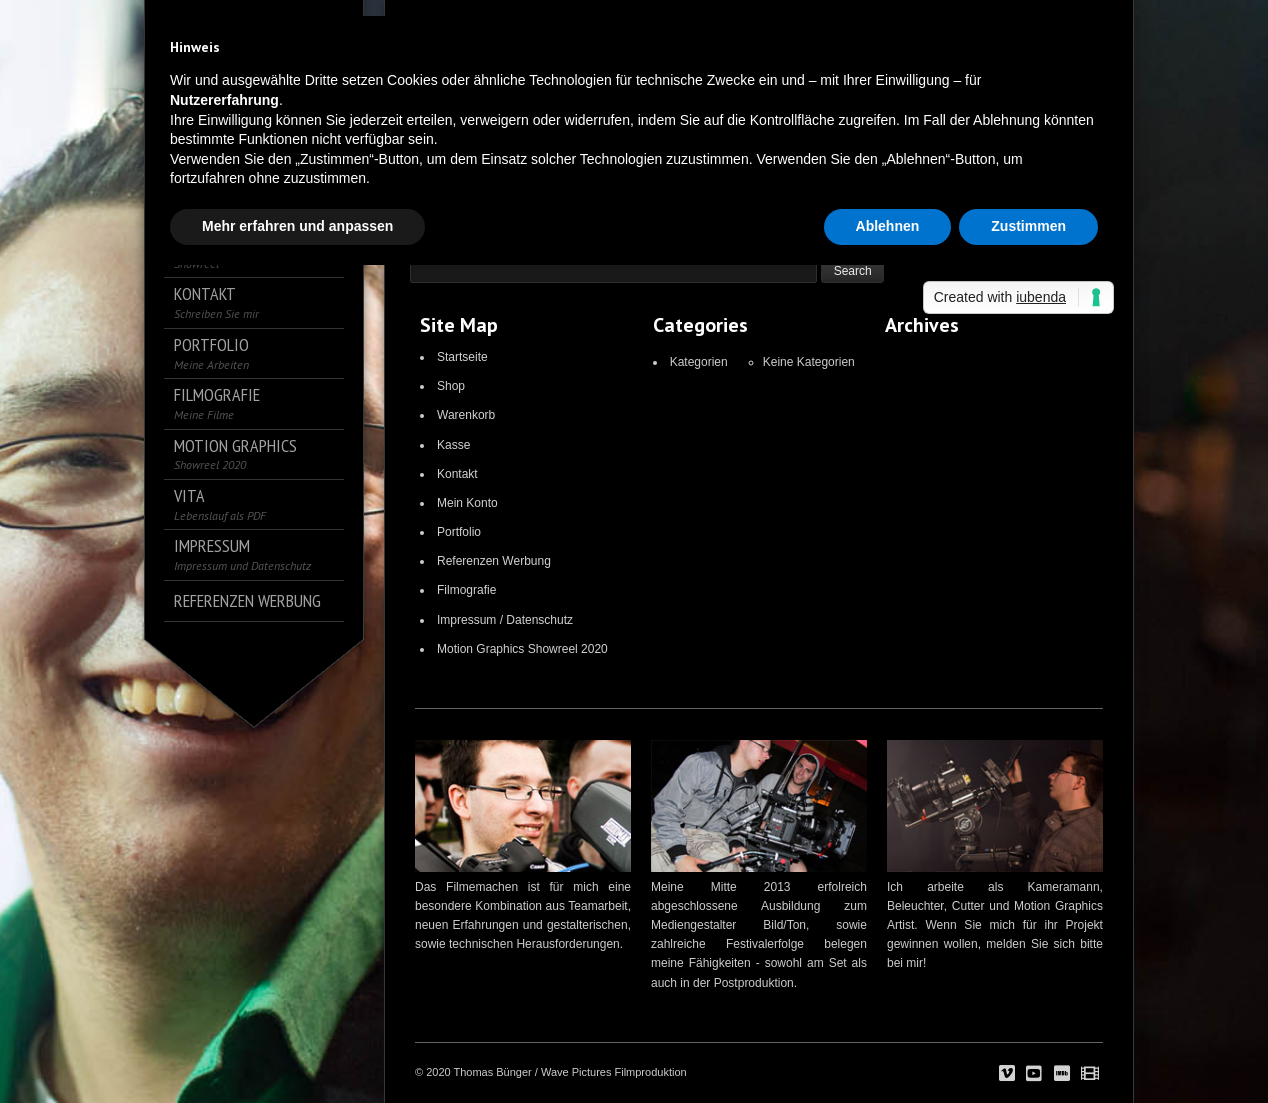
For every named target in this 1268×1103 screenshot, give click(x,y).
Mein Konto (467, 503)
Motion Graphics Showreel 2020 (522, 649)
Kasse (453, 445)
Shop (451, 386)
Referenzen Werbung (494, 561)
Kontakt (457, 474)
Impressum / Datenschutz (505, 620)
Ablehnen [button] (888, 226)
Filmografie (466, 590)
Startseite (462, 357)
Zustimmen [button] (1028, 226)
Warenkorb (466, 415)
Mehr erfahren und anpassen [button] (297, 226)
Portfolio (459, 532)
